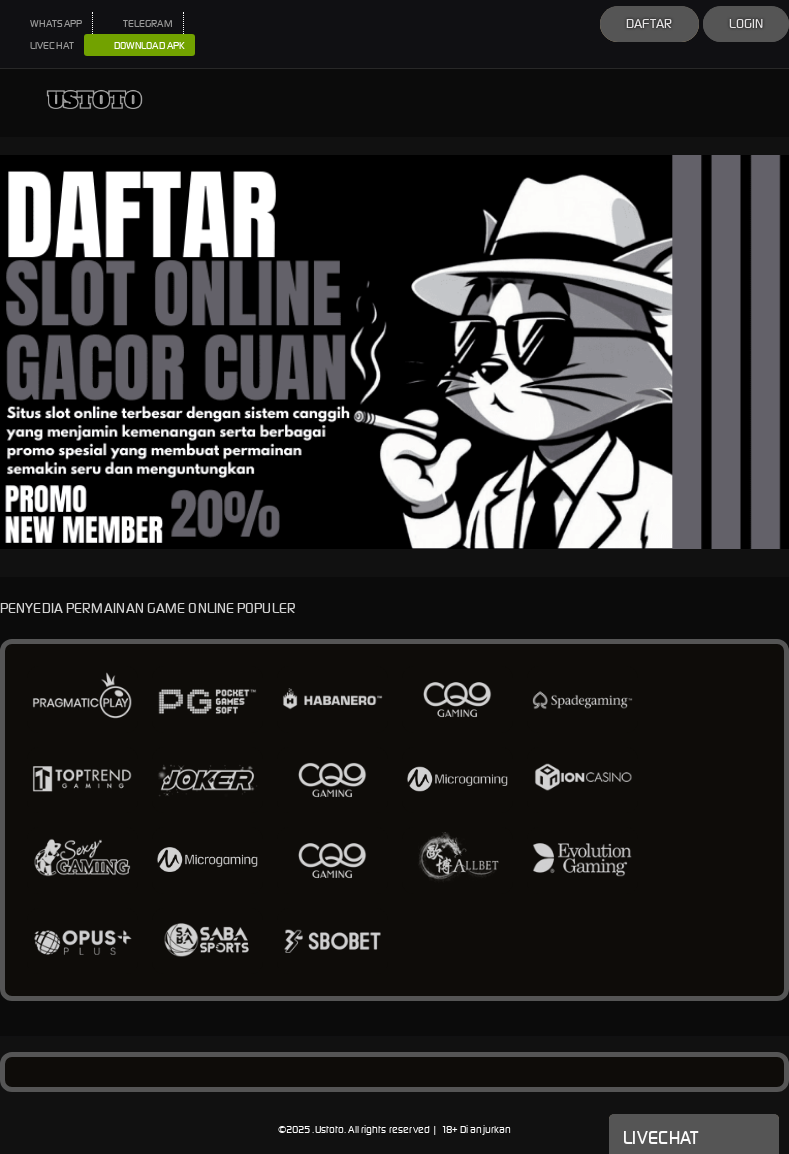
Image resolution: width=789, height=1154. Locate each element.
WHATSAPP (46, 23)
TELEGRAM (138, 23)
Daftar (649, 23)
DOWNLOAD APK (139, 46)
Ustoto (330, 1129)
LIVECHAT (42, 45)
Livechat (694, 1136)
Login (746, 23)
